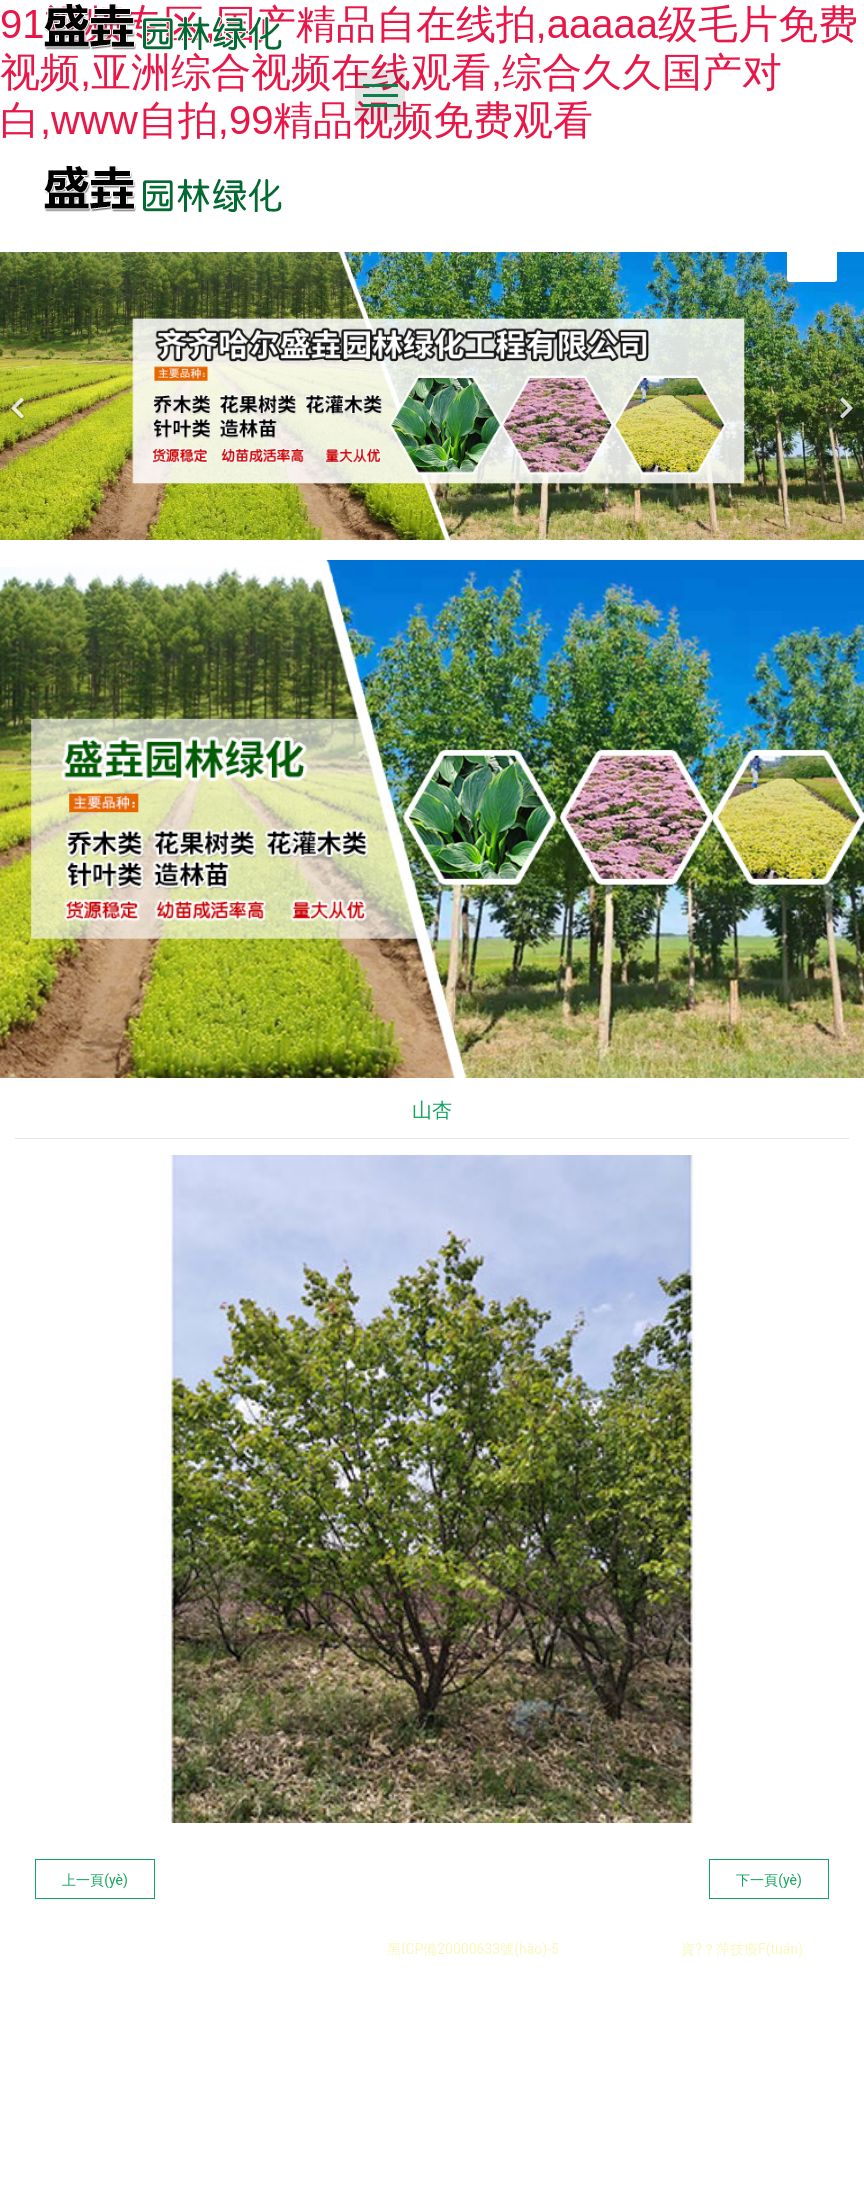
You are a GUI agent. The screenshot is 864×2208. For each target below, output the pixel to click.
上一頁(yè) (95, 1880)
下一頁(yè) (769, 1880)
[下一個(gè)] (844, 396)
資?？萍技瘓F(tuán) (742, 1949)
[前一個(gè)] (20, 396)
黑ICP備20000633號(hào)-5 (471, 1949)
